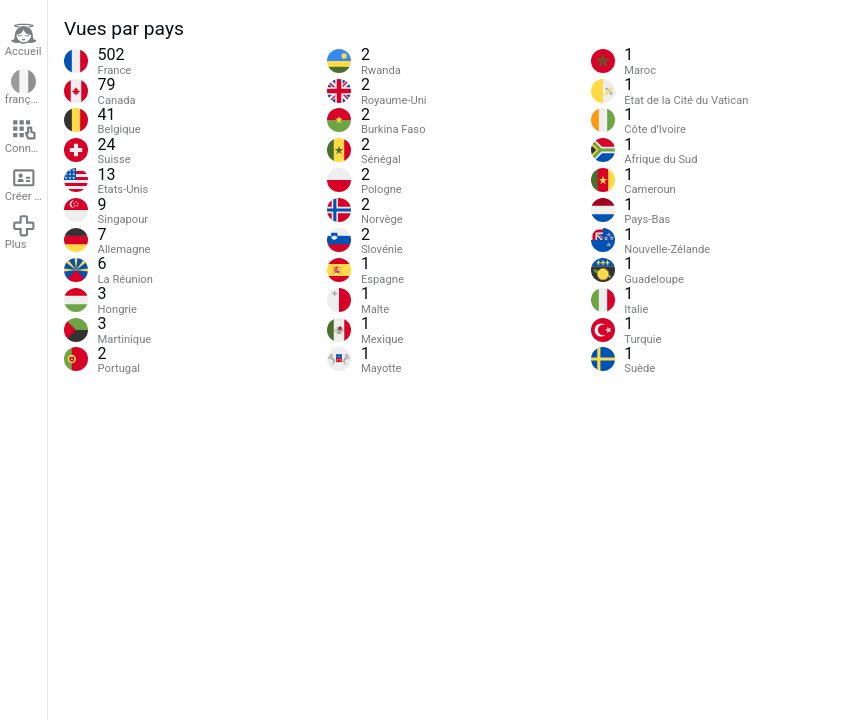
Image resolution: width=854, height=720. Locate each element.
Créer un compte (26, 184)
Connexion (26, 136)
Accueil (23, 40)
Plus (21, 232)
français (25, 88)
